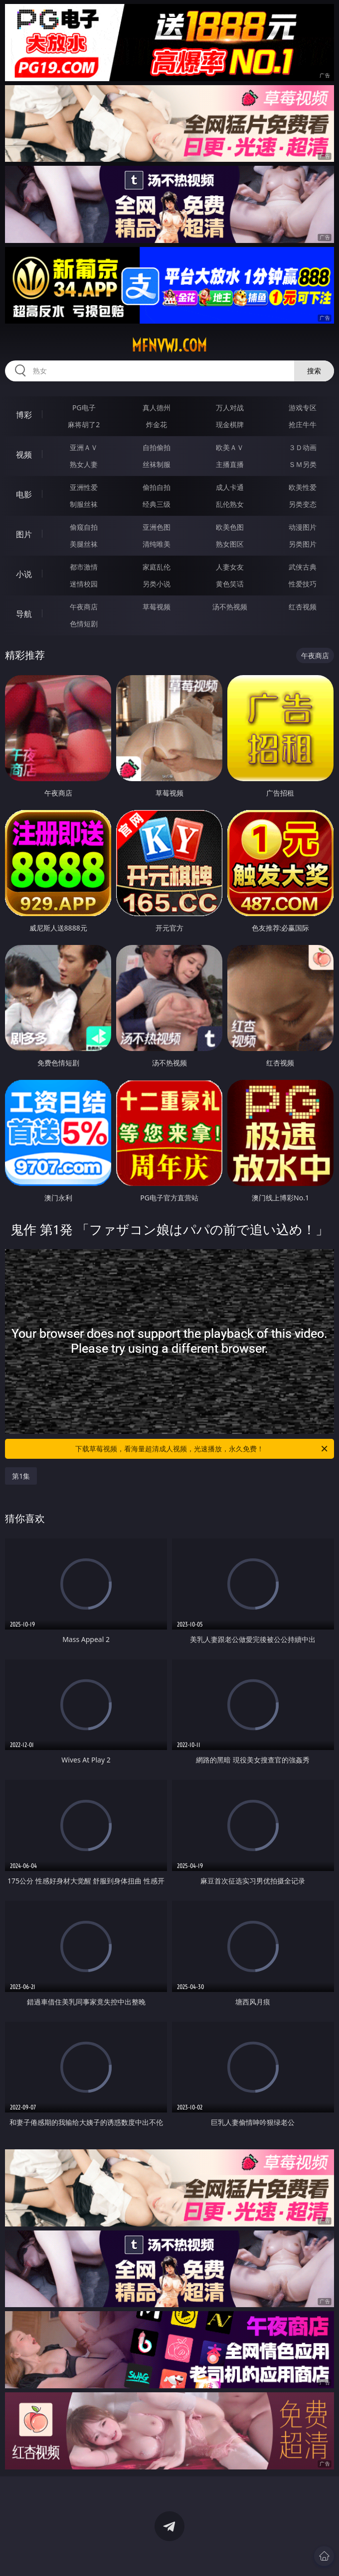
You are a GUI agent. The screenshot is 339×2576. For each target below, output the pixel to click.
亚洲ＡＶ (84, 447)
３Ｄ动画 (303, 447)
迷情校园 (84, 583)
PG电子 (84, 407)
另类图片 (303, 544)
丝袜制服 (156, 464)
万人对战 (230, 407)
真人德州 (156, 407)
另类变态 (303, 504)
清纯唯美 (156, 544)
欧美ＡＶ (230, 447)
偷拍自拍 (156, 487)
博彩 (24, 414)
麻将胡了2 (84, 424)
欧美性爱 (303, 487)
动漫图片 (303, 527)
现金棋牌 (230, 424)
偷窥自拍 (84, 527)
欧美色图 (230, 527)
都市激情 (84, 567)
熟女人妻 (84, 464)
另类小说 (156, 583)
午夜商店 (84, 606)
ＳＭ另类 (303, 464)
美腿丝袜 (84, 544)
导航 (24, 613)
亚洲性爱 (84, 487)
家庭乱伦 (156, 567)
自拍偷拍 (156, 447)
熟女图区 (230, 544)
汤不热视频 (229, 606)
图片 (24, 534)
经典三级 (156, 504)
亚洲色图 (156, 527)
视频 (24, 454)
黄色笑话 (230, 583)
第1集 (21, 1476)
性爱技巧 (303, 583)
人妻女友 (230, 567)
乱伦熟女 (230, 504)
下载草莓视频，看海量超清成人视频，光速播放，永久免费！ (202, 1449)
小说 (24, 574)
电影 (24, 494)
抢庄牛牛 (303, 424)
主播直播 (230, 464)
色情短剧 (84, 623)
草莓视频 (156, 606)
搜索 (314, 370)
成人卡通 (230, 487)
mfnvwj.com (169, 345)
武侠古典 (303, 567)
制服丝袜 (84, 504)
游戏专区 (303, 407)
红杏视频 (303, 606)
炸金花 (156, 424)
